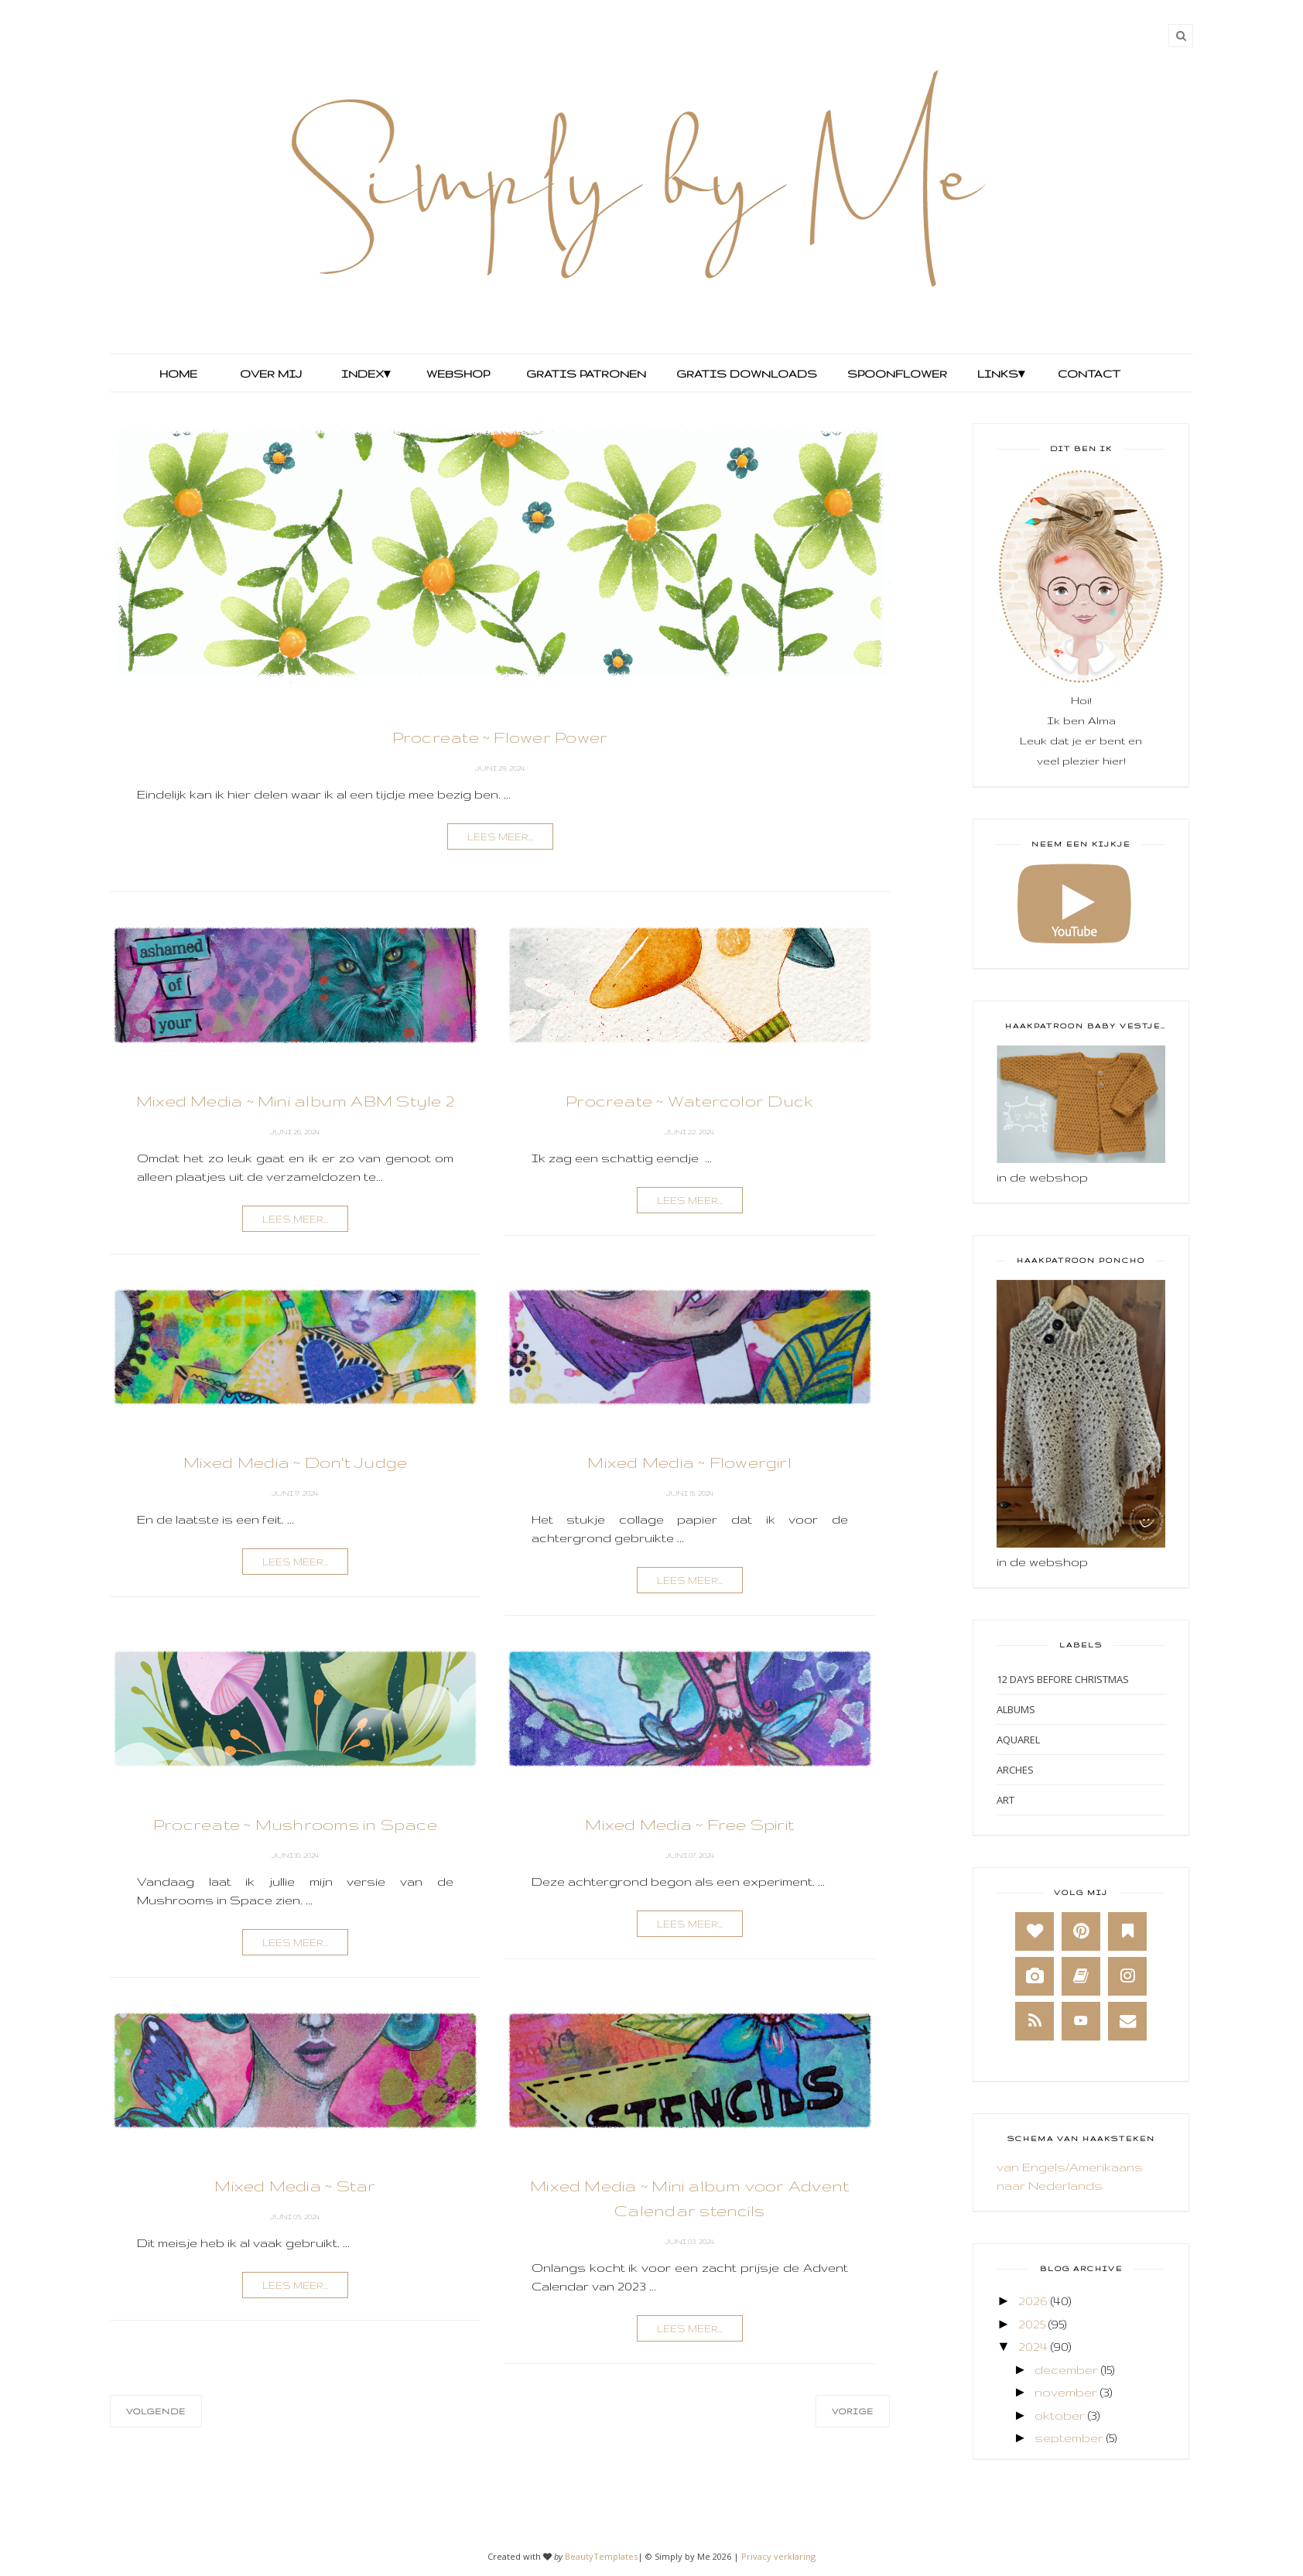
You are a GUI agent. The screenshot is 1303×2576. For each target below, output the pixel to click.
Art (1005, 1800)
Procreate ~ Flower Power (500, 737)
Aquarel (1018, 1739)
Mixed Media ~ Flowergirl (690, 1462)
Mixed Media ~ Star (295, 2186)
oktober (1060, 2415)
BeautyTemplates (601, 2556)
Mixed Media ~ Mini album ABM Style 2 (295, 1101)
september (1069, 2437)
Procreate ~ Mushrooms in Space (295, 1824)
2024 (1033, 2346)
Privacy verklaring (778, 2556)
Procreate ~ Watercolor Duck (689, 1101)
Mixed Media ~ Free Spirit (689, 1824)
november (1066, 2392)
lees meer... (500, 837)
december (1066, 2369)
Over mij (271, 374)
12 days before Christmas (1063, 1679)
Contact (1089, 374)
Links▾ (1001, 374)
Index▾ (365, 374)
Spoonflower (895, 374)
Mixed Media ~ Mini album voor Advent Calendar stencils (689, 2198)
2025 (1031, 2324)
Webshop (458, 374)
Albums (1016, 1709)
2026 (1033, 2300)
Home (178, 374)
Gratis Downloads (745, 374)
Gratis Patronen (584, 374)
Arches (1015, 1770)
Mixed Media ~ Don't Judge (295, 1462)
